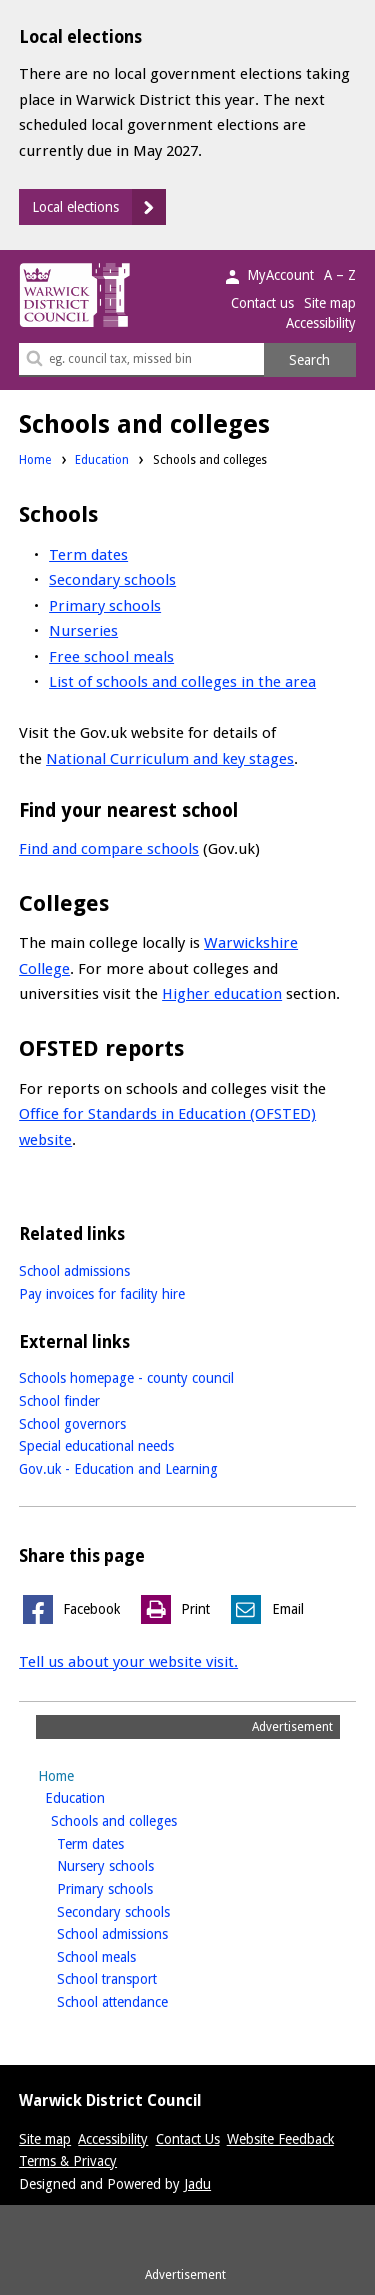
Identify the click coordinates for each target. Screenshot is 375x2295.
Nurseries (83, 631)
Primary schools (105, 606)
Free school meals (111, 657)
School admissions (74, 1271)
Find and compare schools (109, 849)
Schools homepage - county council (126, 1378)
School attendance (144, 2000)
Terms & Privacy (68, 2161)
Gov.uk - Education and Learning (118, 1469)
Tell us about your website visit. (128, 1662)
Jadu (197, 2184)
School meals (128, 1955)
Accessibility (321, 323)
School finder (59, 1401)
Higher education (222, 994)
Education (102, 460)
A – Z (340, 275)
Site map (330, 303)
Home (35, 460)
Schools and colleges (145, 1819)
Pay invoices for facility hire (102, 1294)
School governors (72, 1424)
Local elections (75, 207)
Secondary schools (112, 580)
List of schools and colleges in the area (182, 682)
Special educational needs (96, 1446)
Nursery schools (137, 1864)
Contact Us (188, 2139)
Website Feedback (280, 2139)
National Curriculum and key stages (170, 759)
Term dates (88, 555)
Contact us (262, 303)
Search (309, 360)
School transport (138, 1977)
